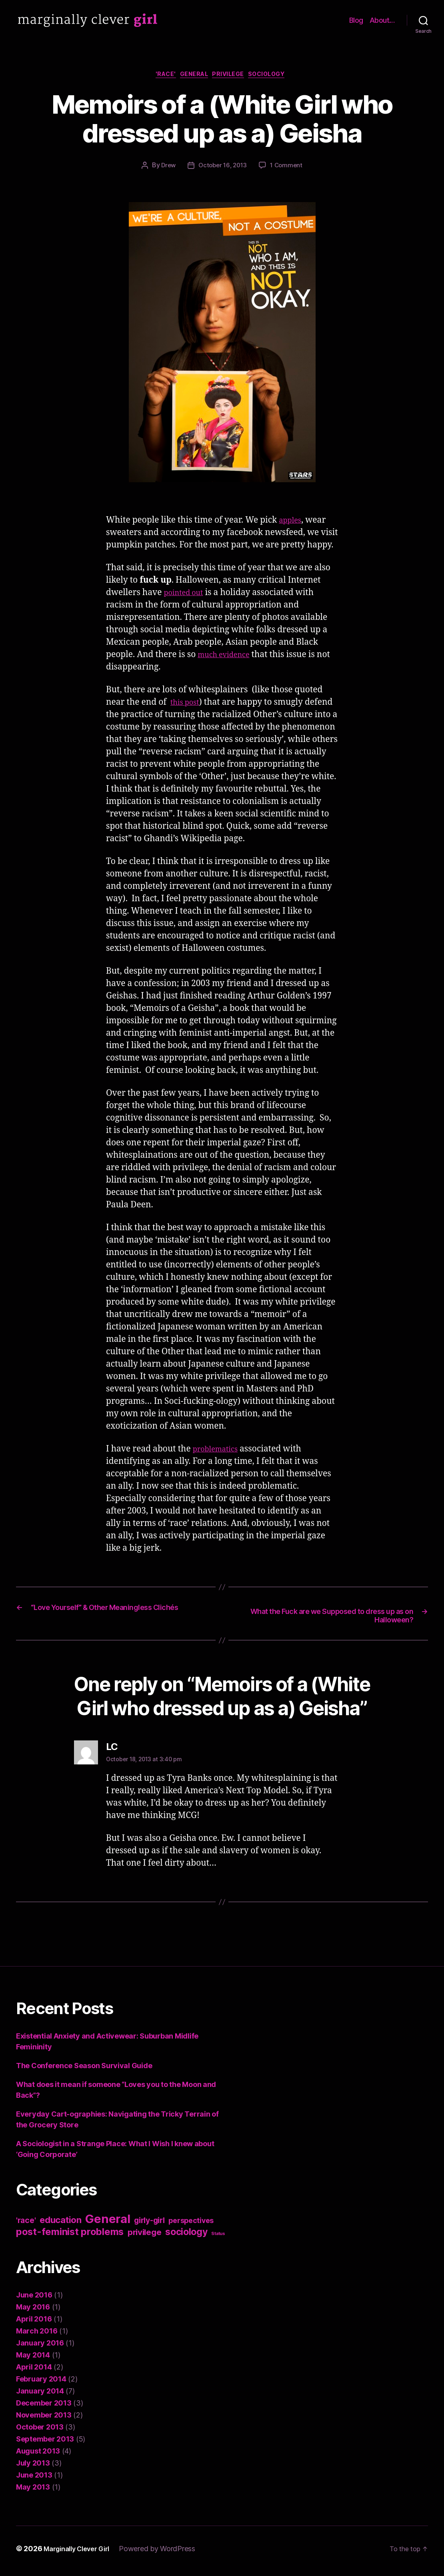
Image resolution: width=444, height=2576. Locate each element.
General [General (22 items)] (107, 2224)
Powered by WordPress (167, 2553)
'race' (158, 76)
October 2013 (40, 2432)
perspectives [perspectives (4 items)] (191, 2225)
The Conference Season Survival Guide (84, 2070)
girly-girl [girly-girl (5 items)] (149, 2225)
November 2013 (44, 2420)
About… (382, 20)
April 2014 (34, 2372)
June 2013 (34, 2480)
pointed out (187, 594)
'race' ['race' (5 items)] (26, 2225)
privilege (232, 76)
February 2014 (41, 2384)
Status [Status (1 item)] (218, 2238)
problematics (219, 1451)
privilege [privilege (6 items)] (145, 2237)
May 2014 (33, 2359)
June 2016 (34, 2299)
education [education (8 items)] (61, 2224)
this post (187, 704)
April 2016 (34, 2323)
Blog (356, 20)
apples (292, 522)
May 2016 (33, 2311)
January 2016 (40, 2347)
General (192, 76)
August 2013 (38, 2456)
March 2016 (36, 2335)
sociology (276, 76)
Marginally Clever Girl (82, 2553)
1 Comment (289, 168)
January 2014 (40, 2396)
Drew (166, 168)
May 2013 (33, 2492)
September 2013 (45, 2444)
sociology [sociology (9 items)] (186, 2236)
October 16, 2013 (222, 168)
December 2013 (44, 2408)
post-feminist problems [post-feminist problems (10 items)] (70, 2236)
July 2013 (33, 2468)
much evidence (228, 657)
